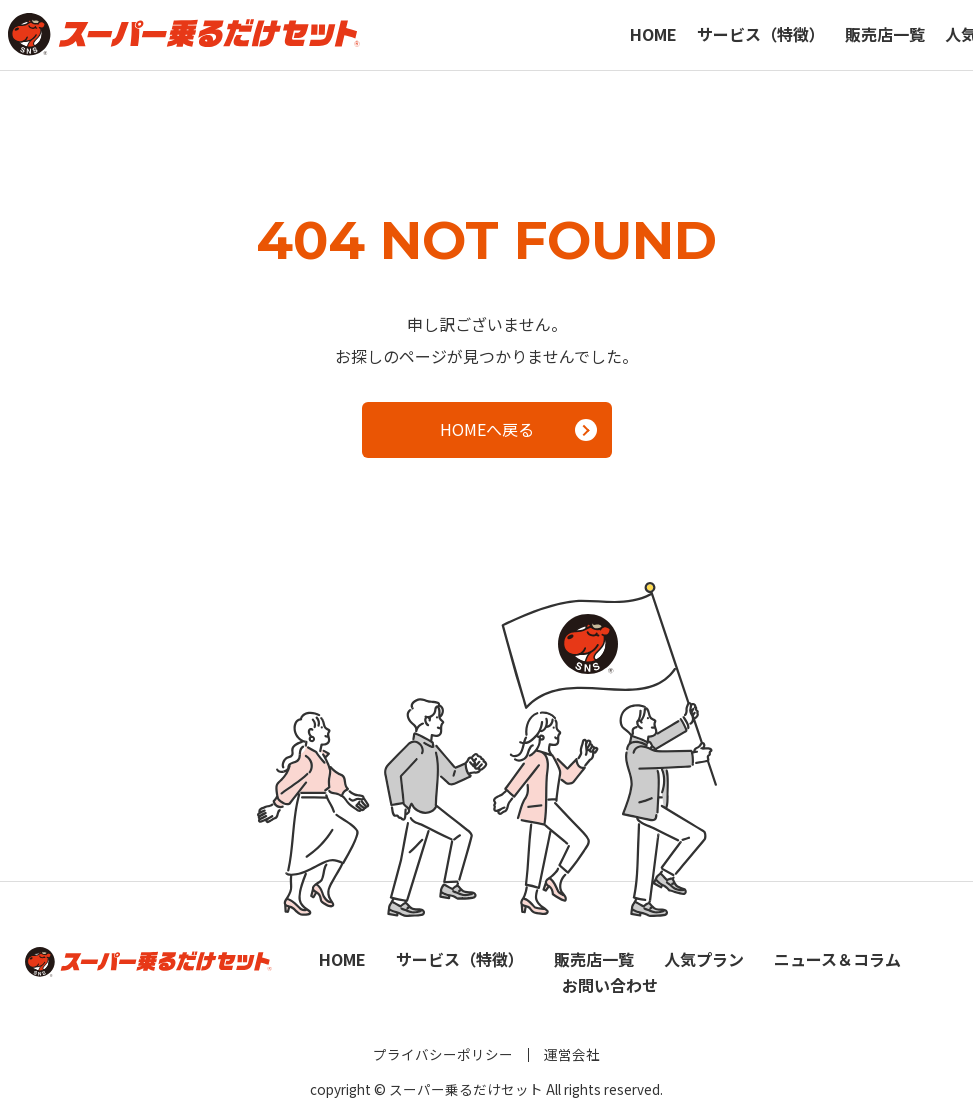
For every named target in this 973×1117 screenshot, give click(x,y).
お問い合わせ (610, 985)
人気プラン (704, 959)
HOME (653, 34)
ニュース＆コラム (837, 959)
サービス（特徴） (761, 34)
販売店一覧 (885, 34)
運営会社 (572, 1054)
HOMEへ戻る (518, 429)
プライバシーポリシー (443, 1054)
